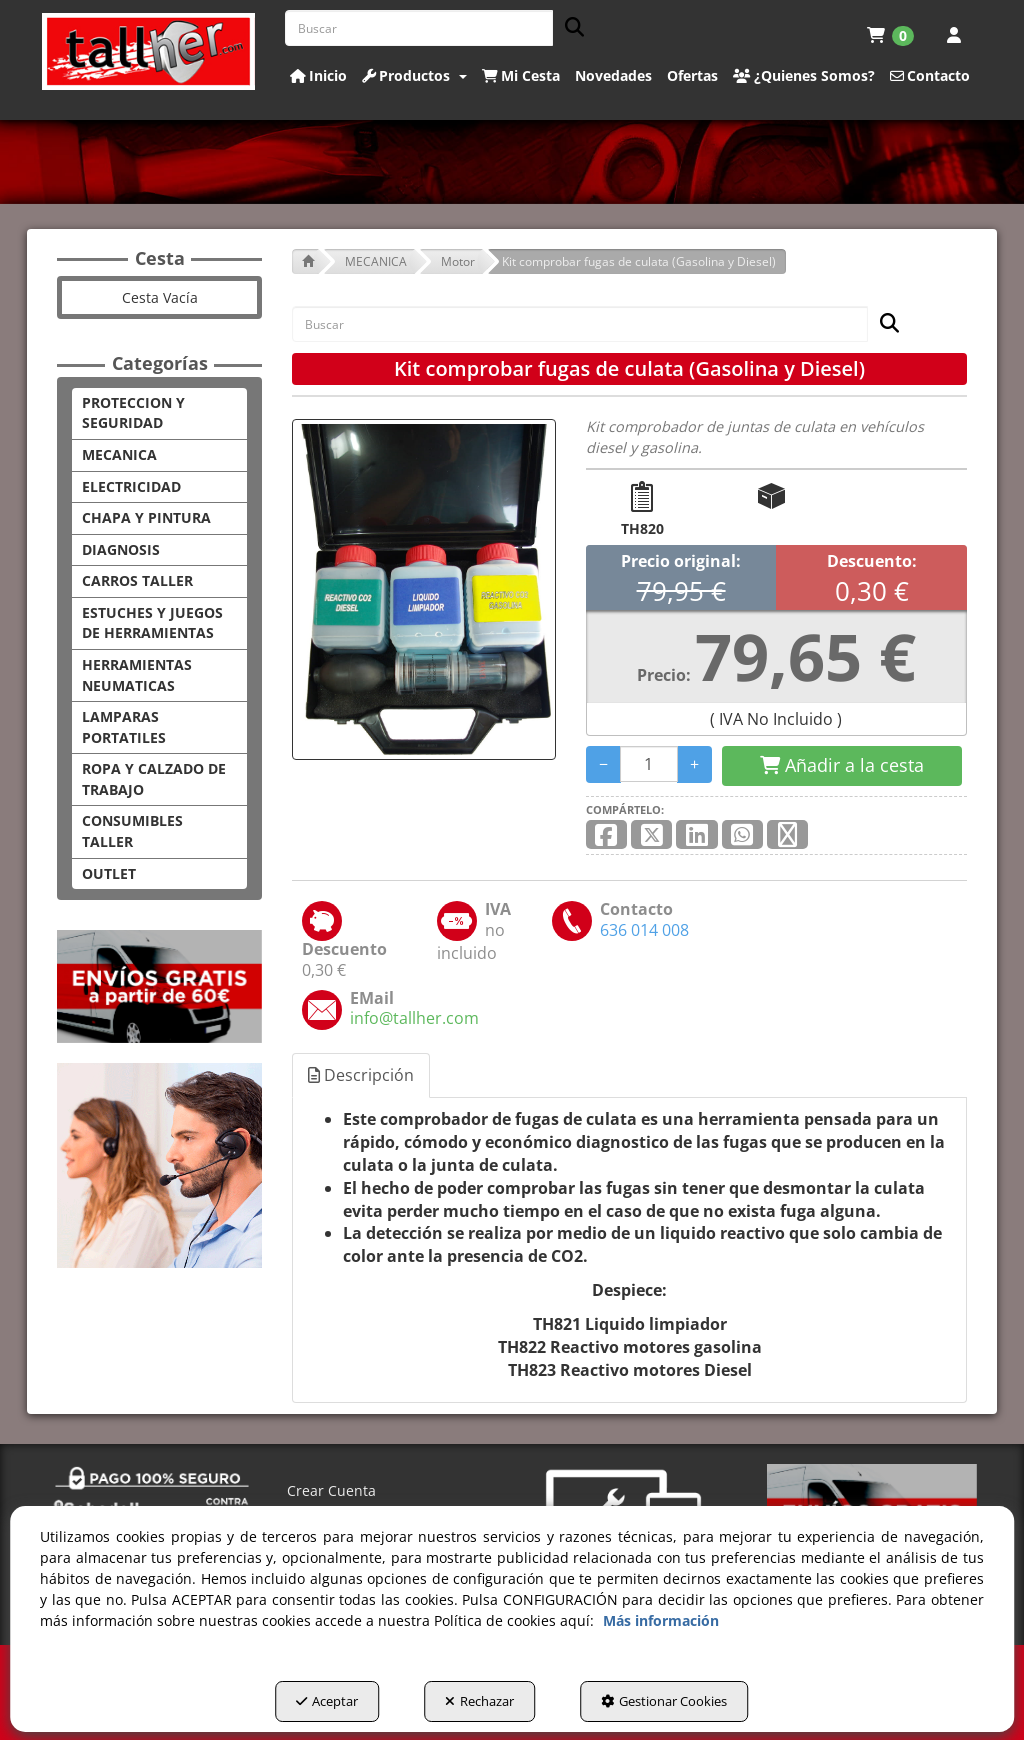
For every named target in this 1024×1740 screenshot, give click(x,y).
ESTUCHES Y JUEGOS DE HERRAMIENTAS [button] (152, 623)
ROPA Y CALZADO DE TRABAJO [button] (154, 779)
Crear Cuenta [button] (331, 1490)
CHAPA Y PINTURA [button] (146, 517)
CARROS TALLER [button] (137, 580)
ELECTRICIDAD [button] (131, 486)
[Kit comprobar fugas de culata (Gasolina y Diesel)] (424, 589)
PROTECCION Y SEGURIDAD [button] (133, 413)
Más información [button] (661, 1620)
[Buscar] (568, 28)
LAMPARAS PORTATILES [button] (124, 727)
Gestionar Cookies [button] (664, 1701)
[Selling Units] (649, 764)
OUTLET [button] (109, 873)
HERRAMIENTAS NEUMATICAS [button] (137, 675)
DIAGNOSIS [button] (121, 549)
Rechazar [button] (479, 1701)
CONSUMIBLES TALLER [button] (132, 831)
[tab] (362, 1075)
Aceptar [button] (327, 1701)
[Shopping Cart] (842, 766)
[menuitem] (890, 35)
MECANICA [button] (119, 454)
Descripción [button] (361, 1075)
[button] (148, 51)
